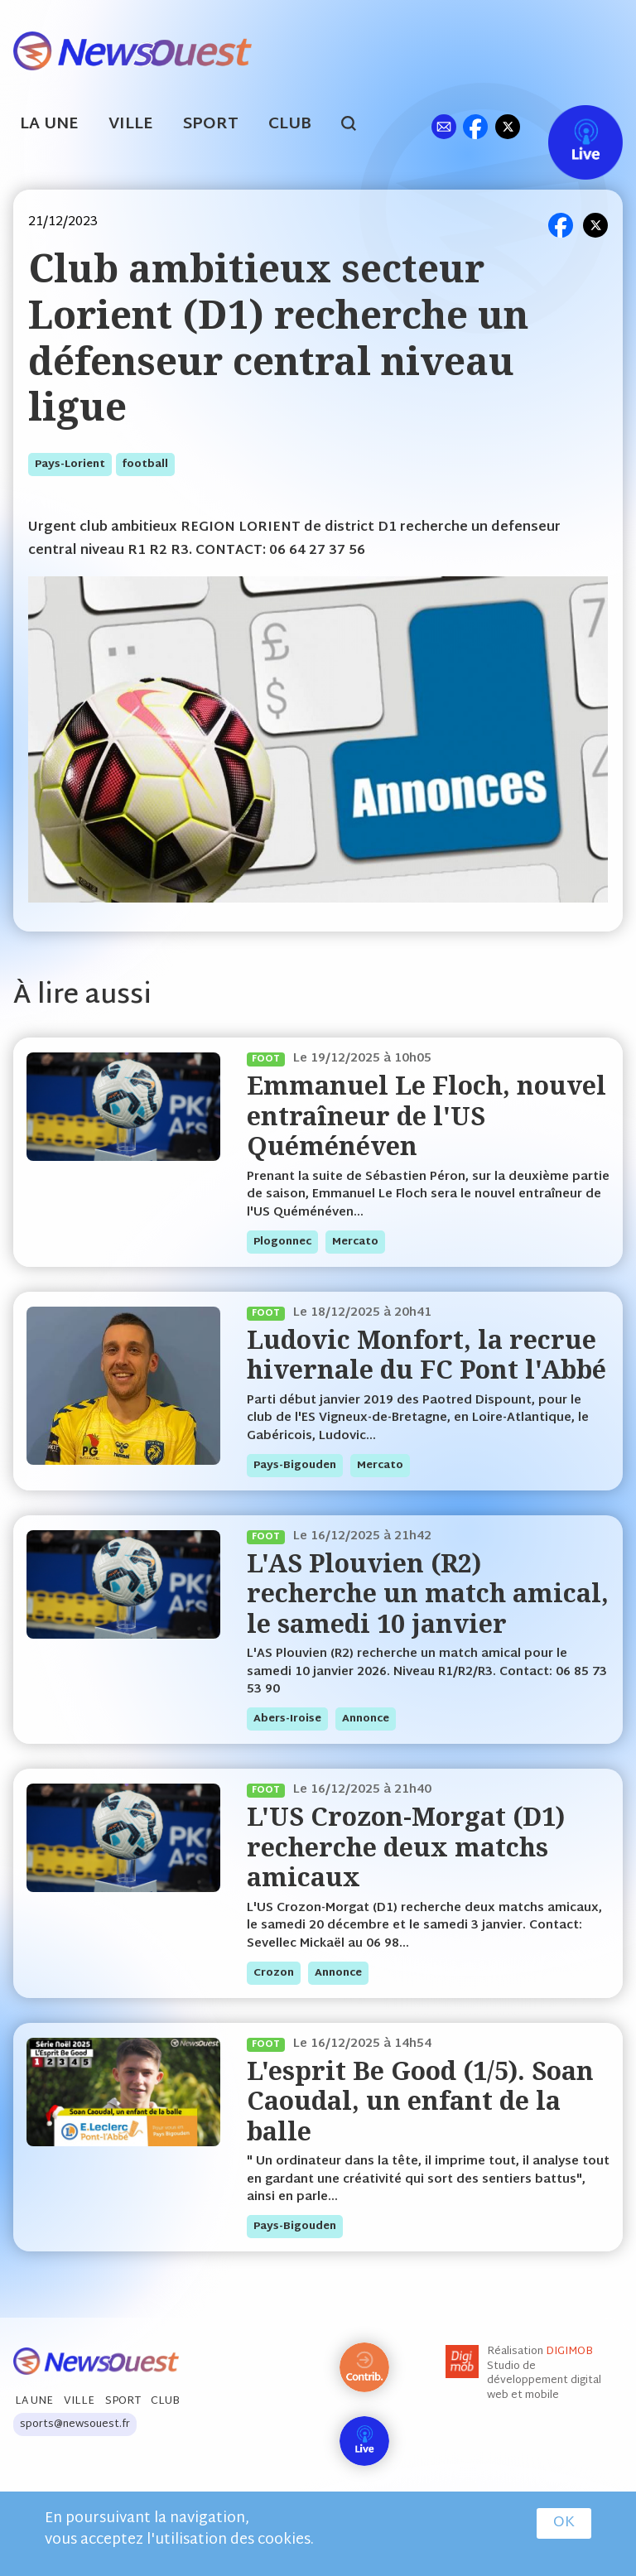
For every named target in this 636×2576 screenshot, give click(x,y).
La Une (49, 124)
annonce (365, 1719)
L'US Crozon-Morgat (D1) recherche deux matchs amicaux (406, 1846)
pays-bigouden (294, 1466)
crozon (273, 1973)
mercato (355, 1242)
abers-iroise (287, 1719)
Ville (130, 124)
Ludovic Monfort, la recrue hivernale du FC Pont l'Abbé (426, 1354)
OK (564, 2523)
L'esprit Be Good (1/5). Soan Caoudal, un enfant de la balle (420, 2101)
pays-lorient (70, 464)
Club (289, 124)
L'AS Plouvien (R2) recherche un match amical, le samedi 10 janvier (428, 1593)
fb (475, 126)
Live (568, 126)
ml (443, 126)
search (357, 126)
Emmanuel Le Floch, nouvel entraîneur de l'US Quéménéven (426, 1115)
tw (508, 126)
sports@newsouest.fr (75, 2424)
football (145, 464)
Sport (210, 124)
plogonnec (282, 1242)
